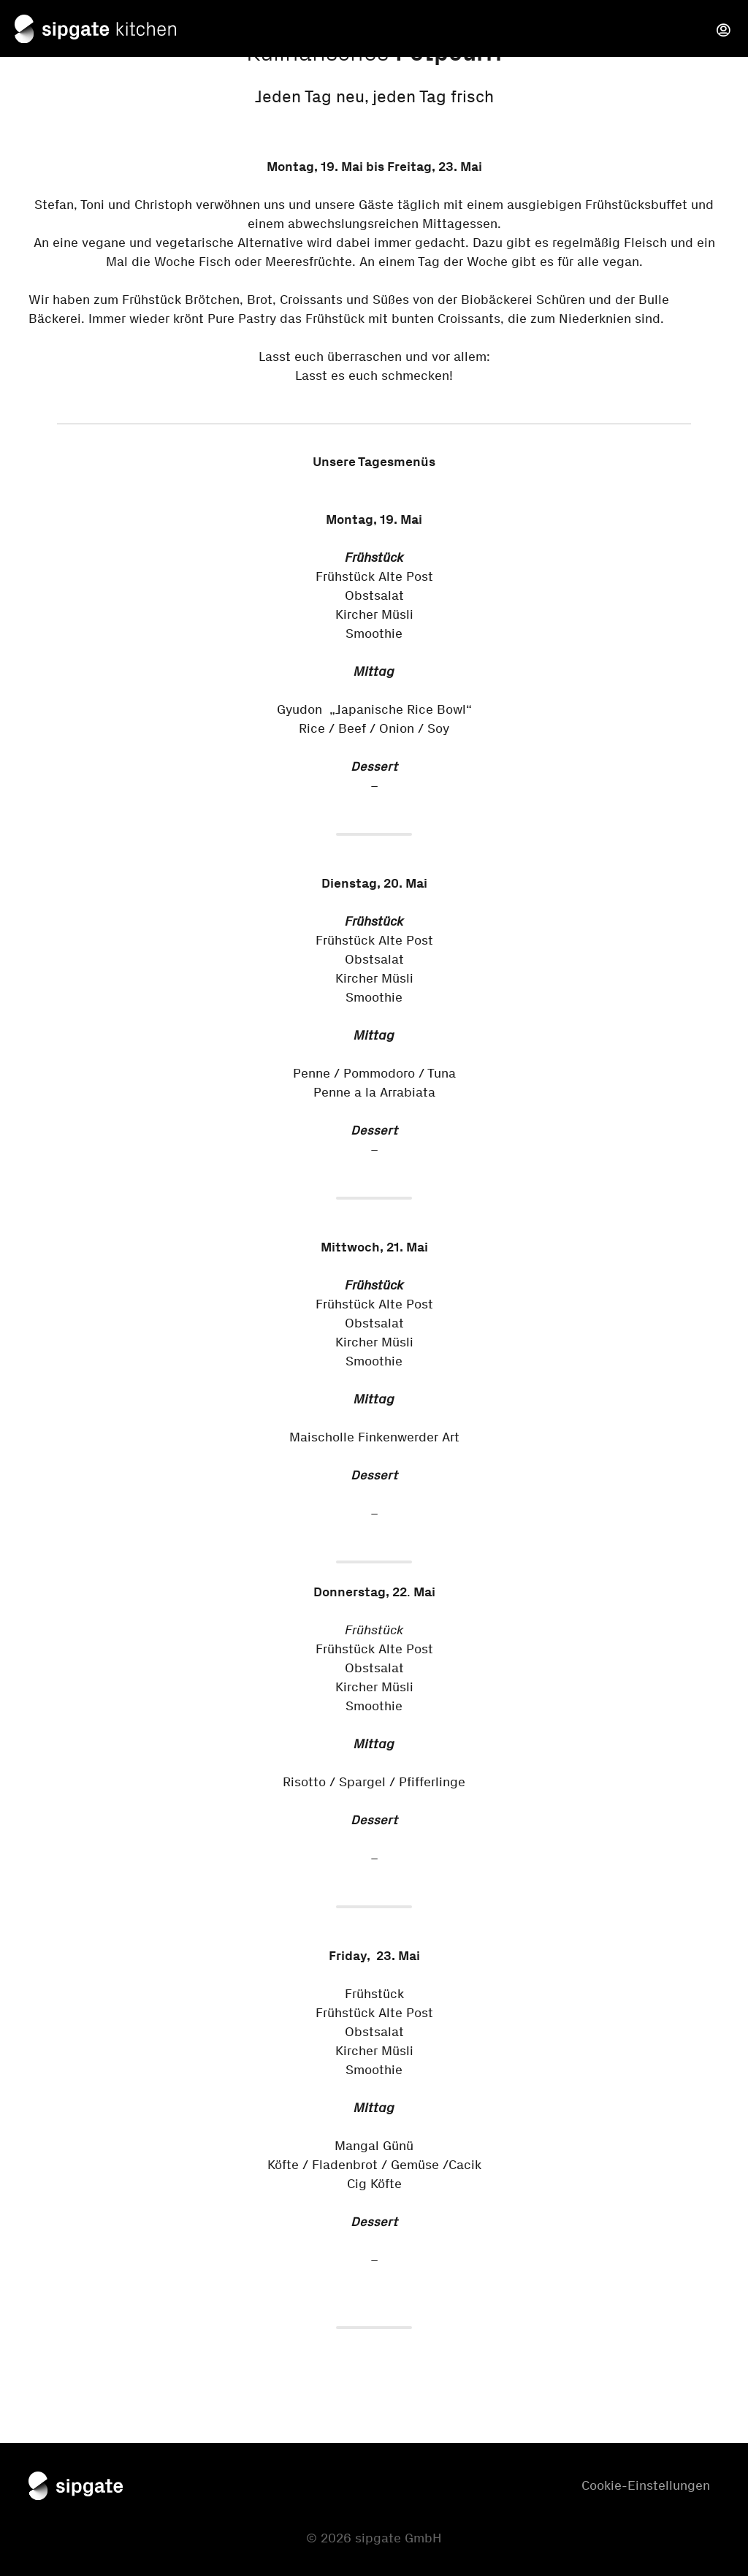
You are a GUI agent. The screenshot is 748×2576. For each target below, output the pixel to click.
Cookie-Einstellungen (645, 2485)
